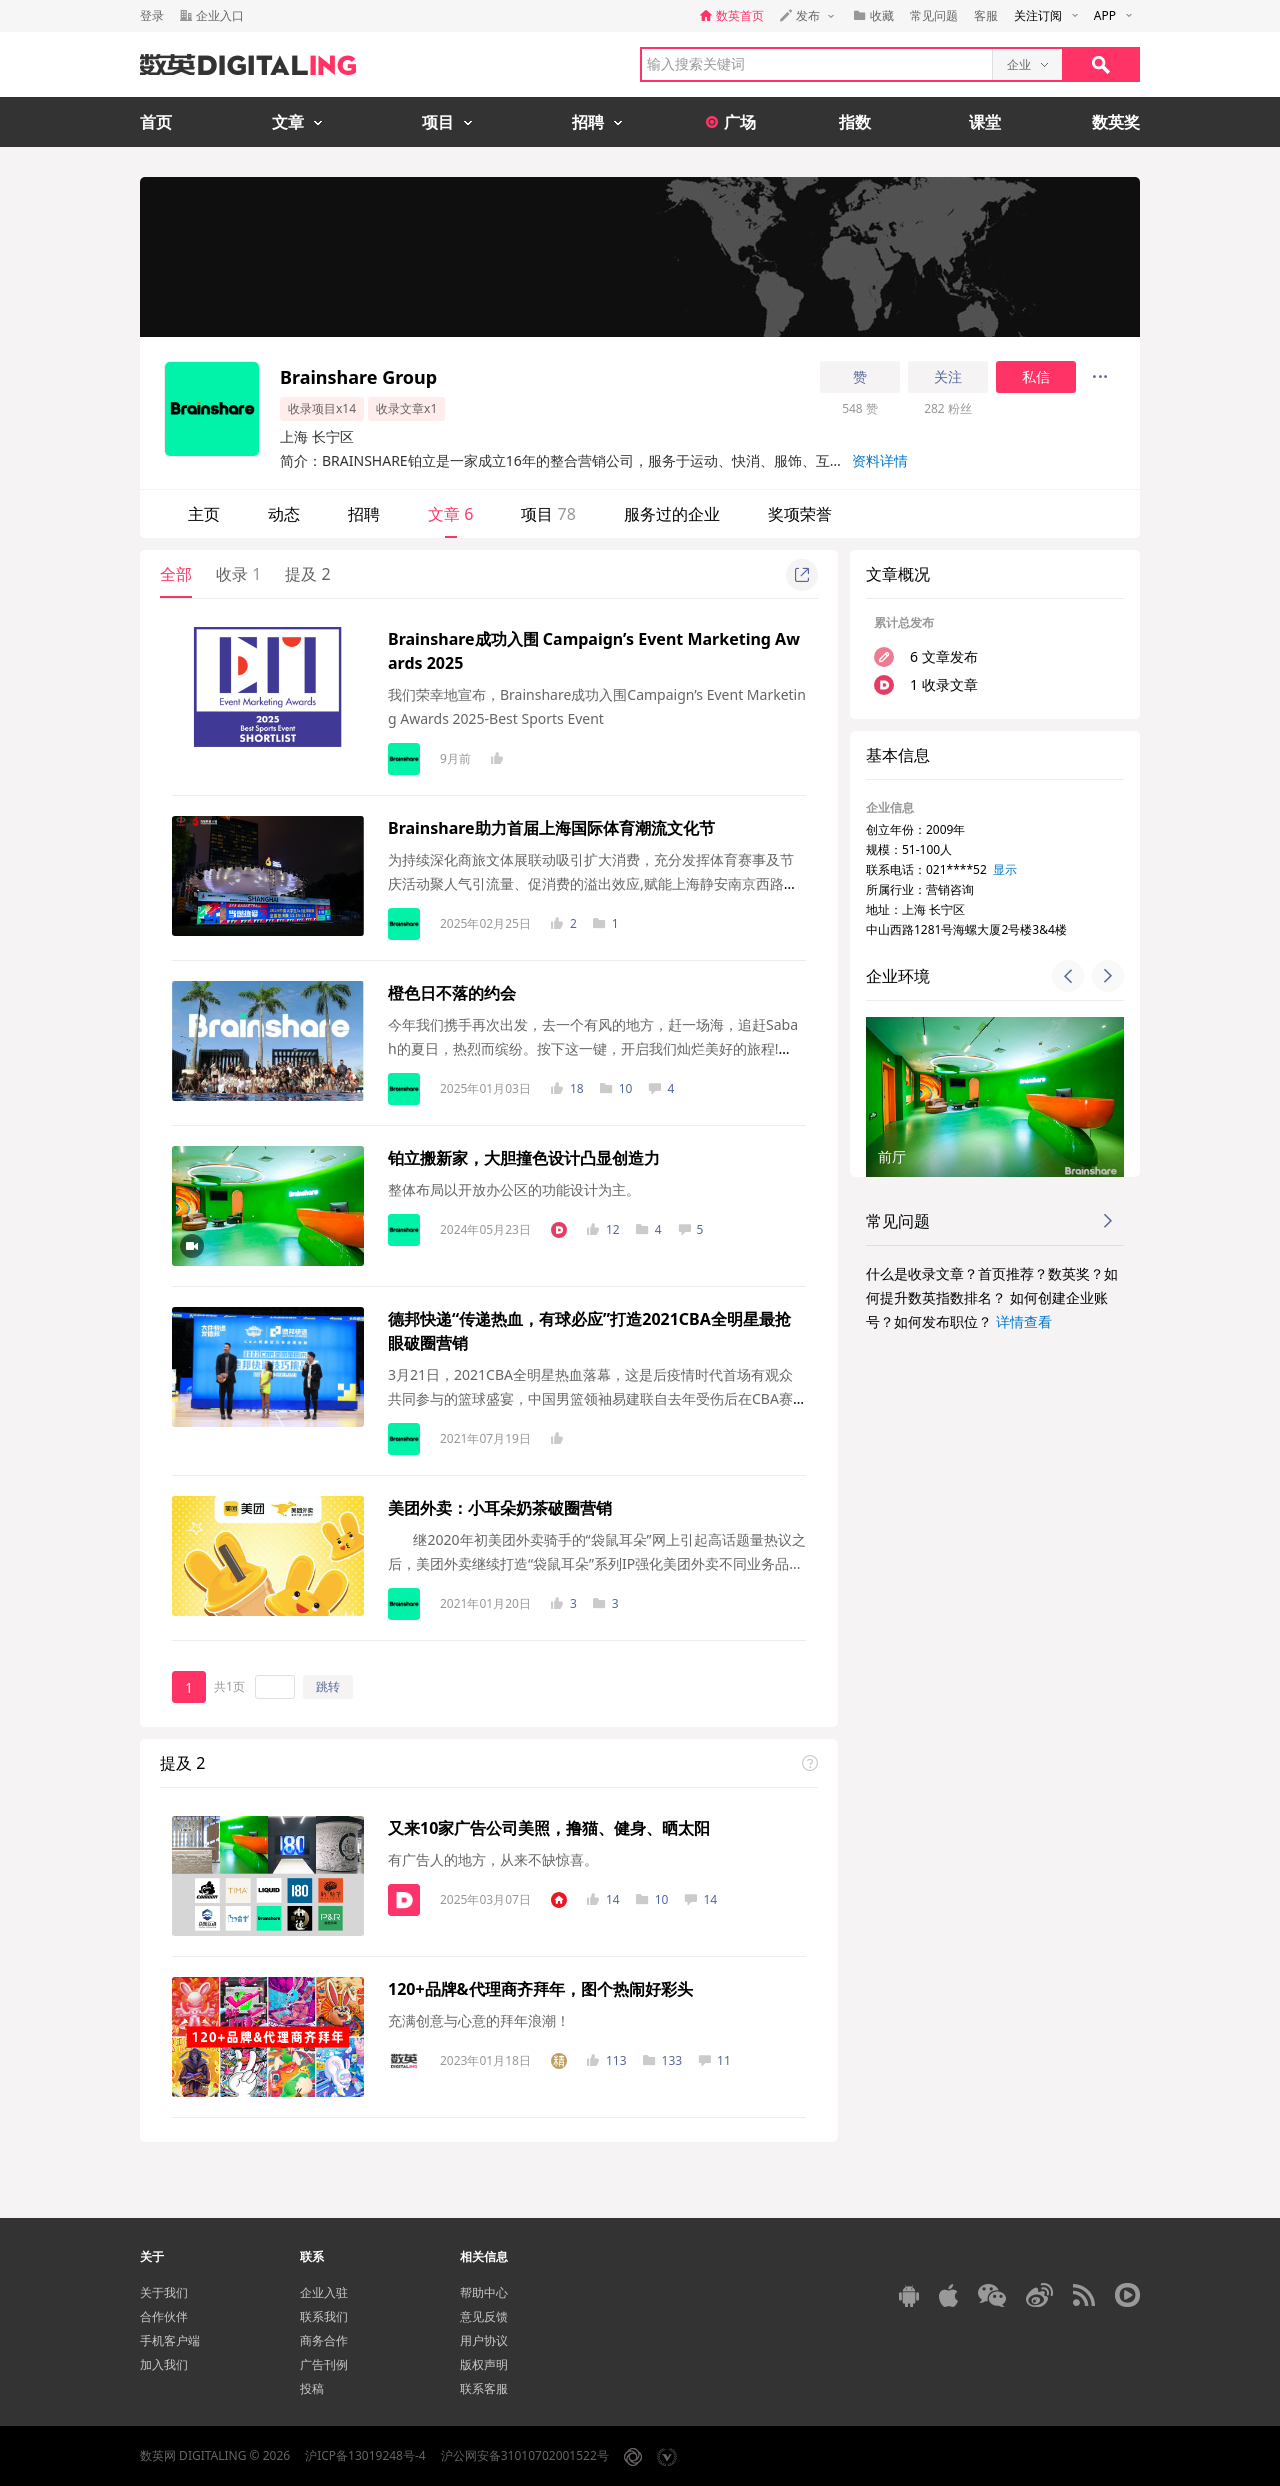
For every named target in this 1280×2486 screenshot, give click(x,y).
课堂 (985, 122)
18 (567, 1088)
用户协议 (484, 2340)
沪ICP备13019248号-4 (365, 2455)
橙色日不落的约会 (452, 993)
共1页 (229, 1686)
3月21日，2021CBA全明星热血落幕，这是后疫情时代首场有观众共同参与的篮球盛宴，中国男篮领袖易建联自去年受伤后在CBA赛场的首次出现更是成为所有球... (590, 1398)
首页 (156, 122)
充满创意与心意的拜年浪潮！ (479, 2020)
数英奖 (1116, 122)
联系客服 (484, 2388)
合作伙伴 (164, 2316)
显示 (1005, 869)
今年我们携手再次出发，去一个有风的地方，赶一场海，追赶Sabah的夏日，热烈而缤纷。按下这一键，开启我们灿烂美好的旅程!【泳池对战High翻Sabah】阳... (593, 1048)
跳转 (328, 1686)
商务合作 (324, 2340)
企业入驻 (324, 2292)
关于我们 (164, 2292)
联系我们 (324, 2316)
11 (714, 2060)
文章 (450, 514)
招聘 (364, 514)
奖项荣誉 (800, 514)
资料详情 (880, 460)
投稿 (312, 2388)
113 (607, 2060)
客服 (986, 15)
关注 (948, 377)
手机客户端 (170, 2340)
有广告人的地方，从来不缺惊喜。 (493, 1859)
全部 (176, 574)
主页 (204, 514)
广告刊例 (324, 2364)
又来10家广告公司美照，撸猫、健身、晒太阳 (549, 1828)
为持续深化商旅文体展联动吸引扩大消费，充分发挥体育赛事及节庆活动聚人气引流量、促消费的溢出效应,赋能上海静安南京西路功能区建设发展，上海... (593, 883)
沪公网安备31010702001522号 (525, 2455)
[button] (1068, 976)
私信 (1036, 377)
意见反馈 (484, 2316)
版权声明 (484, 2364)
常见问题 (934, 15)
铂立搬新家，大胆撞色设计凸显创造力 (524, 1158)
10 (616, 1088)
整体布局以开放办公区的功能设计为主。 (514, 1189)
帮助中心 (484, 2292)
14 (603, 1899)
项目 (548, 514)
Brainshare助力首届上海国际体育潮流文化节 (551, 828)
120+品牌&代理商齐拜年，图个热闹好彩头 (540, 1989)
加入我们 (164, 2364)
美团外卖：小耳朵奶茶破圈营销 (500, 1508)
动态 (284, 514)
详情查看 (1024, 1321)
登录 (152, 15)
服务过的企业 (672, 514)
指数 (855, 122)
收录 (238, 574)
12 (603, 1229)
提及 (307, 574)
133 (663, 2060)
